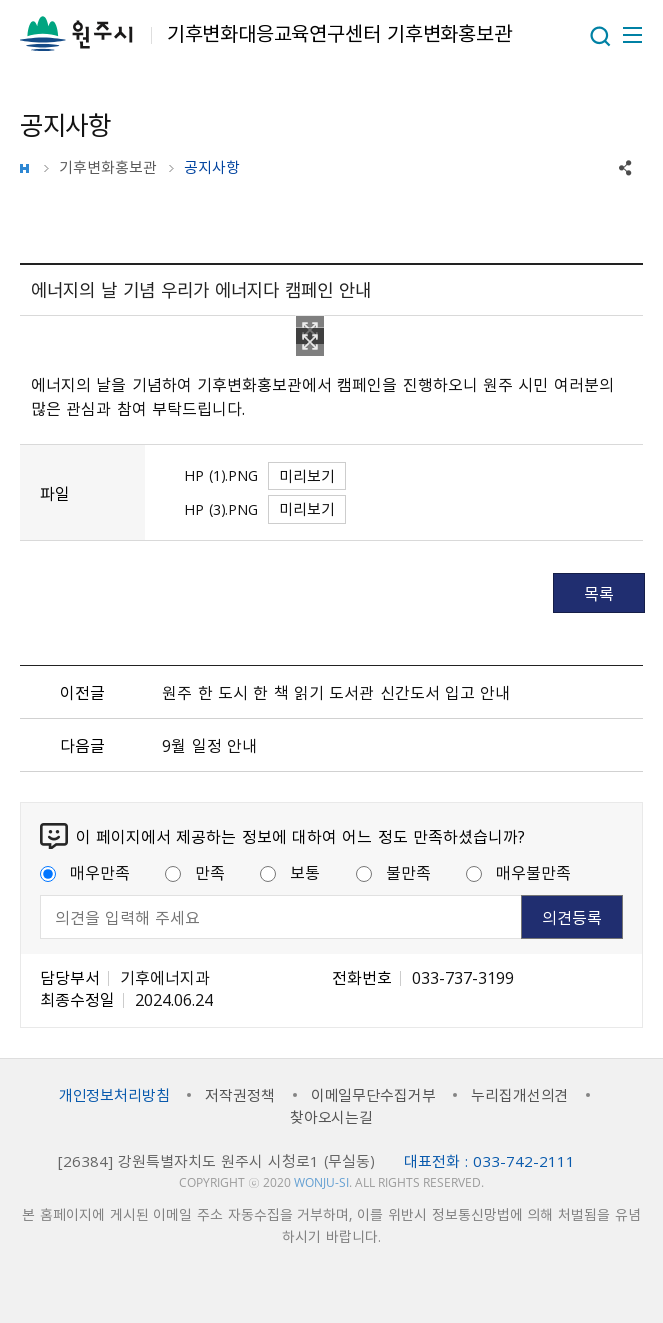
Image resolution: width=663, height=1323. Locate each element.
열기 (600, 36)
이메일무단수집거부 (373, 1095)
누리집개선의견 (519, 1095)
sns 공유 (626, 168)
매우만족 (85, 872)
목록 (599, 593)
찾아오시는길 (331, 1117)
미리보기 (307, 476)
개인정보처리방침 (114, 1095)
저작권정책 (239, 1095)
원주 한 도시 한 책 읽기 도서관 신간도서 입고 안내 (336, 692)
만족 (195, 872)
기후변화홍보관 (108, 167)
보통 (290, 872)
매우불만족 (518, 872)
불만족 (393, 872)
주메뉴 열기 (631, 35)
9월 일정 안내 (209, 745)
